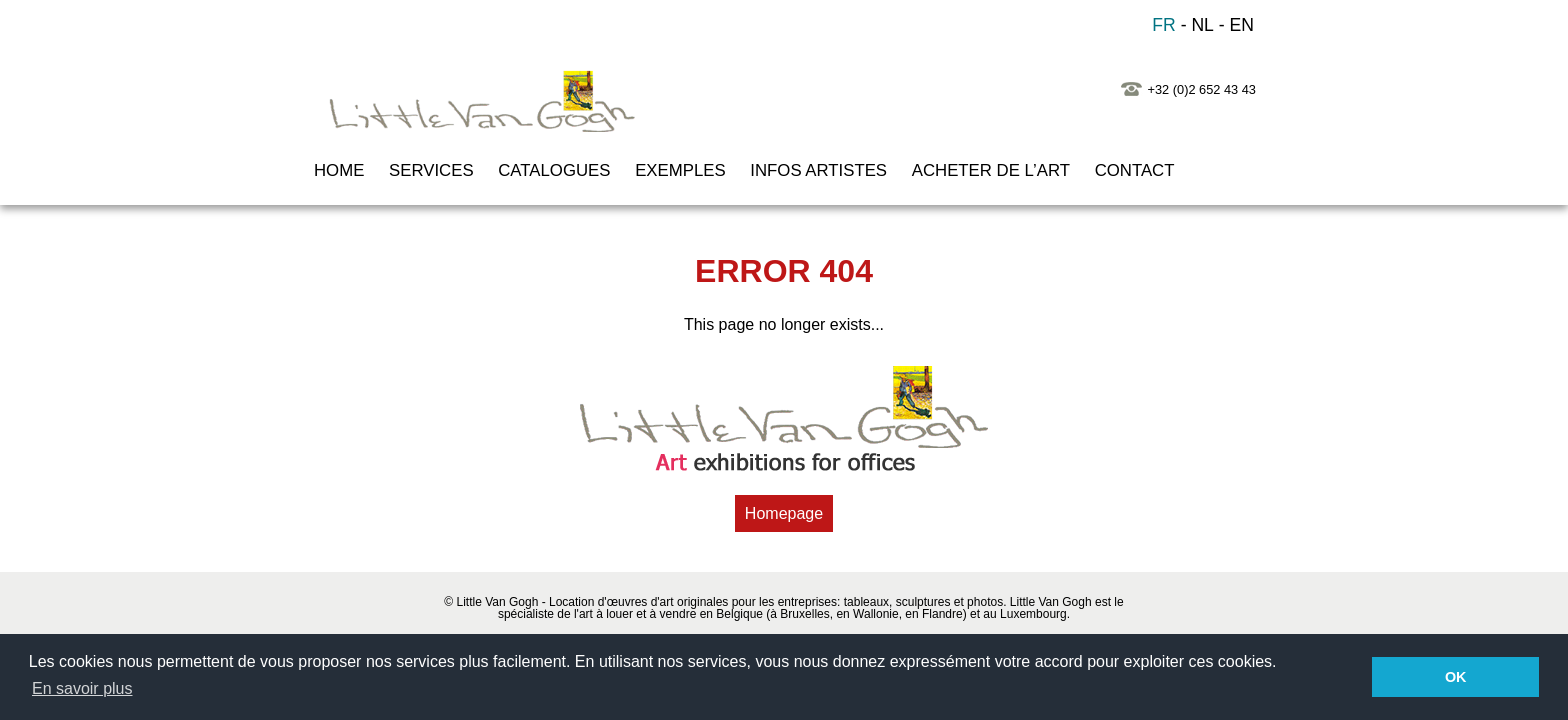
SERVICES (431, 170)
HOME (339, 170)
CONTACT (1135, 170)
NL (1202, 25)
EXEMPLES (680, 170)
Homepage (784, 513)
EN (1242, 25)
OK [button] (1456, 677)
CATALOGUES (554, 170)
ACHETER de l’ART (991, 170)
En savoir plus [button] (82, 688)
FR (1163, 25)
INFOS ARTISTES (818, 170)
